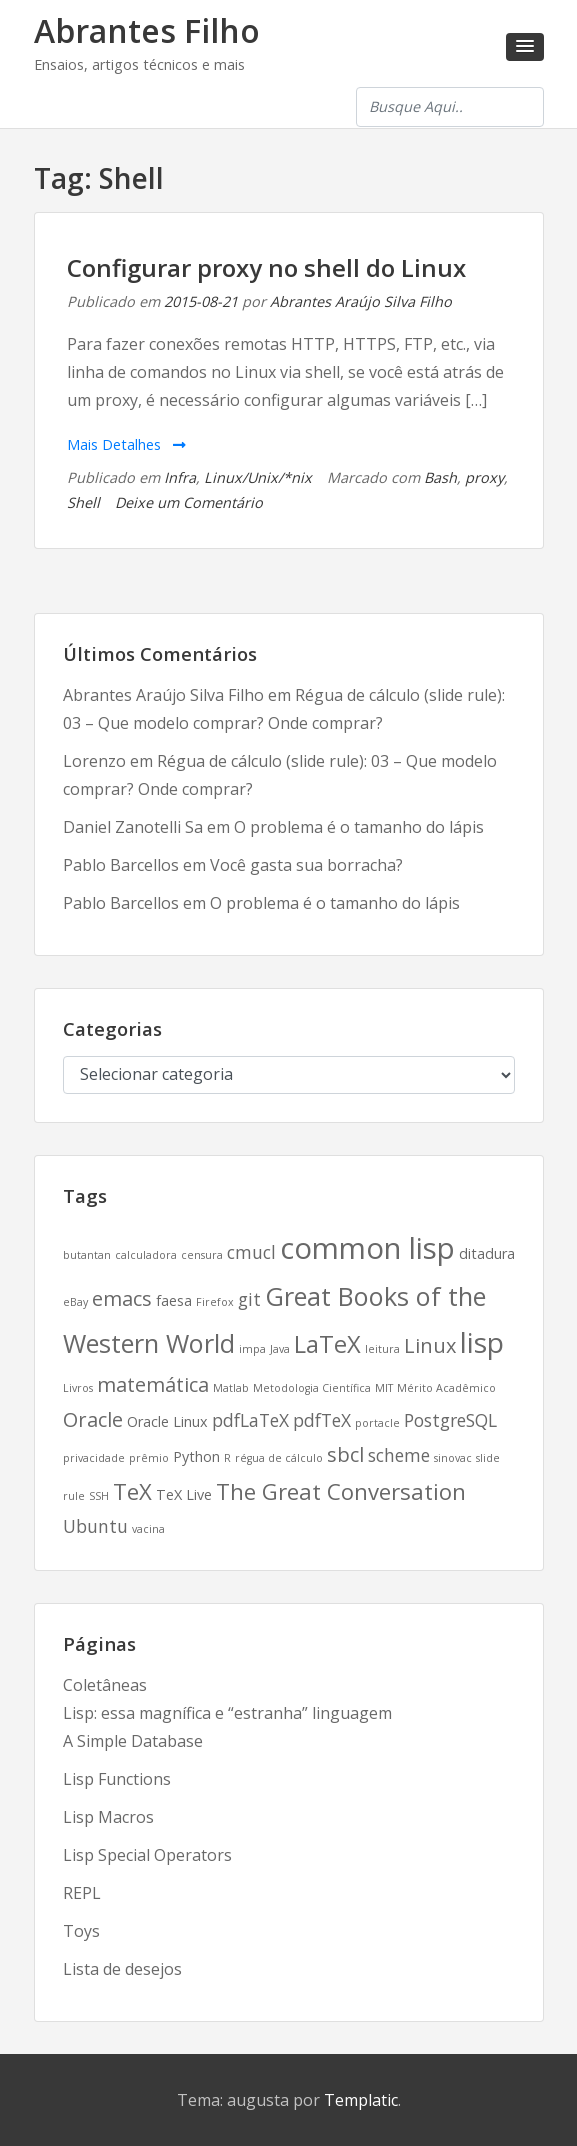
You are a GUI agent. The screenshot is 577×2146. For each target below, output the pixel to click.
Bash (440, 477)
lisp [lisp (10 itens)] (482, 1342)
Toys (81, 1931)
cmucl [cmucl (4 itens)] (251, 1252)
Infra (180, 477)
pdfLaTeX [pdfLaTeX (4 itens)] (250, 1420)
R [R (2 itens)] (227, 1458)
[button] (525, 47)
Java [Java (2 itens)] (280, 1349)
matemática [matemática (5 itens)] (153, 1384)
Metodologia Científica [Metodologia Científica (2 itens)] (312, 1388)
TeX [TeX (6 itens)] (132, 1491)
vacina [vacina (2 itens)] (148, 1529)
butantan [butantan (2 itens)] (87, 1255)
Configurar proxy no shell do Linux (266, 267)
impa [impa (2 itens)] (252, 1349)
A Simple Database (133, 1741)
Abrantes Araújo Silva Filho (361, 301)
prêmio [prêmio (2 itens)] (149, 1458)
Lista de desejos (122, 1969)
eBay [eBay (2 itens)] (75, 1302)
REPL (82, 1893)
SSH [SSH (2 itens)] (99, 1496)
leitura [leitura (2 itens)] (382, 1349)
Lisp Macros (108, 1817)
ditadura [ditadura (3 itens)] (487, 1253)
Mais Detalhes (126, 444)
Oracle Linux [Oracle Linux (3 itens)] (167, 1421)
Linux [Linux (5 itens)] (430, 1345)
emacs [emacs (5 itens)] (122, 1298)
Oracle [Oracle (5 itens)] (93, 1419)
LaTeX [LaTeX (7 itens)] (327, 1344)
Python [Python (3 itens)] (196, 1456)
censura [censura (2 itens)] (202, 1255)
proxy (484, 477)
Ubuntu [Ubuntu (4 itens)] (95, 1526)
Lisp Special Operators (147, 1855)
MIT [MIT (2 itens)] (384, 1388)
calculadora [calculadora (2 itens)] (146, 1255)
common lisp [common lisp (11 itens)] (367, 1248)
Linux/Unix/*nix (258, 477)
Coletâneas (105, 1685)
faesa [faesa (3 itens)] (174, 1300)
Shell (83, 502)
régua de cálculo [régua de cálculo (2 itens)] (279, 1458)
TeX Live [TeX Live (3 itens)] (184, 1494)
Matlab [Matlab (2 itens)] (231, 1388)
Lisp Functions (117, 1779)
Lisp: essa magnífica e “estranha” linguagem (227, 1713)
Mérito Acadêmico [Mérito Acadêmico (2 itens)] (446, 1388)
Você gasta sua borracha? (306, 865)
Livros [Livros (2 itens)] (78, 1388)
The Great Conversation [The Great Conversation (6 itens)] (341, 1491)
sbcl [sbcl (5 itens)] (345, 1454)
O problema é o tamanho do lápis (359, 827)
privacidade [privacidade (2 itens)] (94, 1458)
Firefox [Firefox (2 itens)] (215, 1302)
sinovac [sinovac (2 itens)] (453, 1458)
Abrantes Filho (147, 30)
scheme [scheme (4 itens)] (399, 1455)
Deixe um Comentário (189, 502)
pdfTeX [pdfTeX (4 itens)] (322, 1420)
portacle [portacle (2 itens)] (377, 1423)
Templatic (361, 2100)
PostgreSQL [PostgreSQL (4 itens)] (450, 1420)
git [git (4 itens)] (249, 1299)
